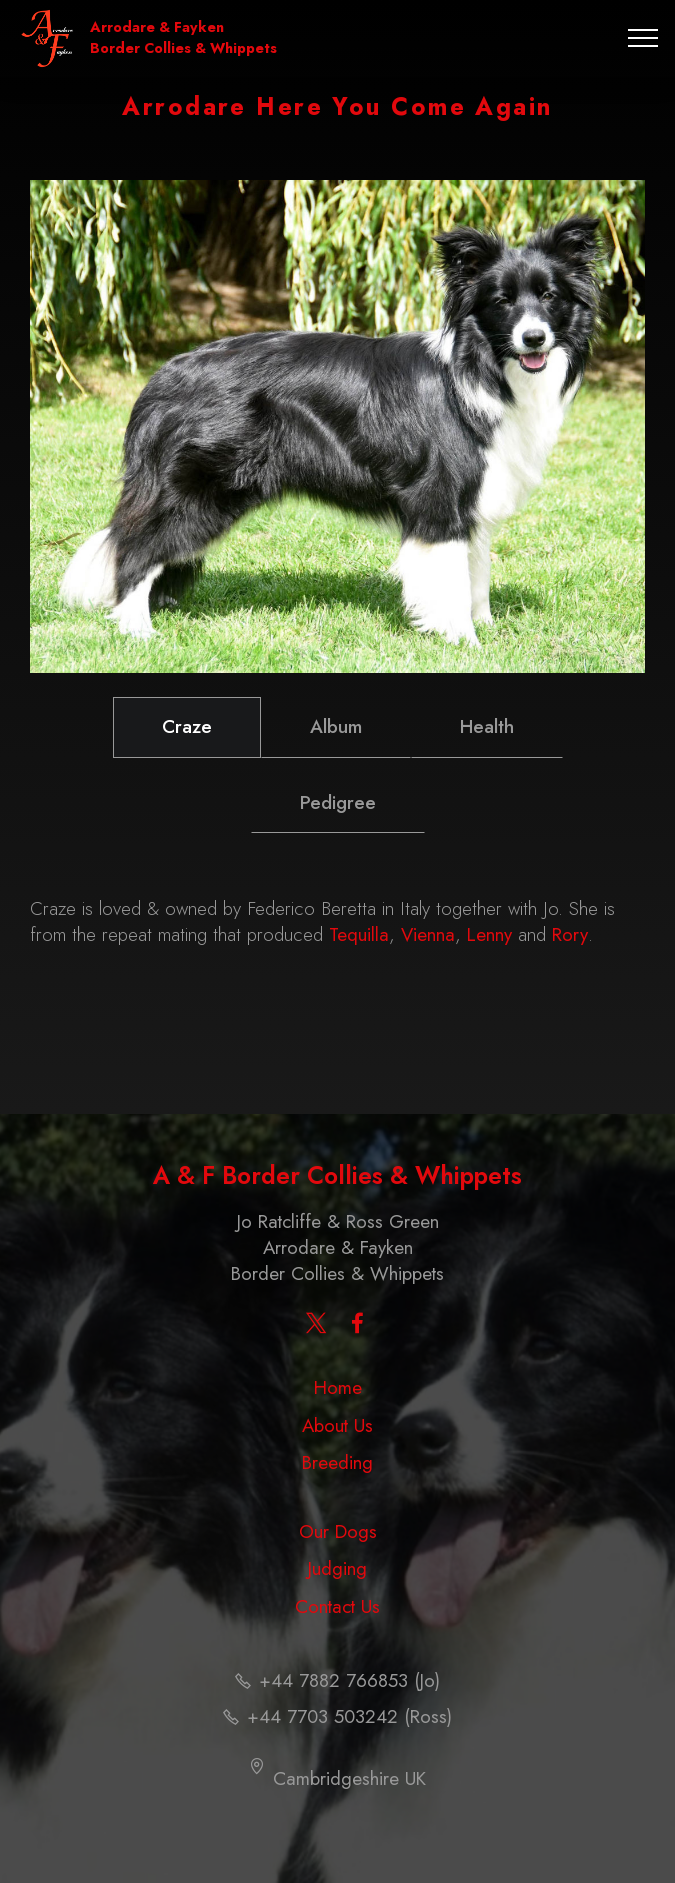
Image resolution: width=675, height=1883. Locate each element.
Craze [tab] (187, 726)
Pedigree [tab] (338, 802)
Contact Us (337, 1606)
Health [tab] (487, 726)
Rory (570, 934)
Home (338, 1387)
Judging (337, 1568)
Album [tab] (336, 726)
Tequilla (359, 934)
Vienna (428, 934)
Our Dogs (338, 1531)
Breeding (337, 1462)
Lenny (489, 934)
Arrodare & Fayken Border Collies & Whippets (183, 38)
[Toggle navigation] (643, 38)
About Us (337, 1425)
